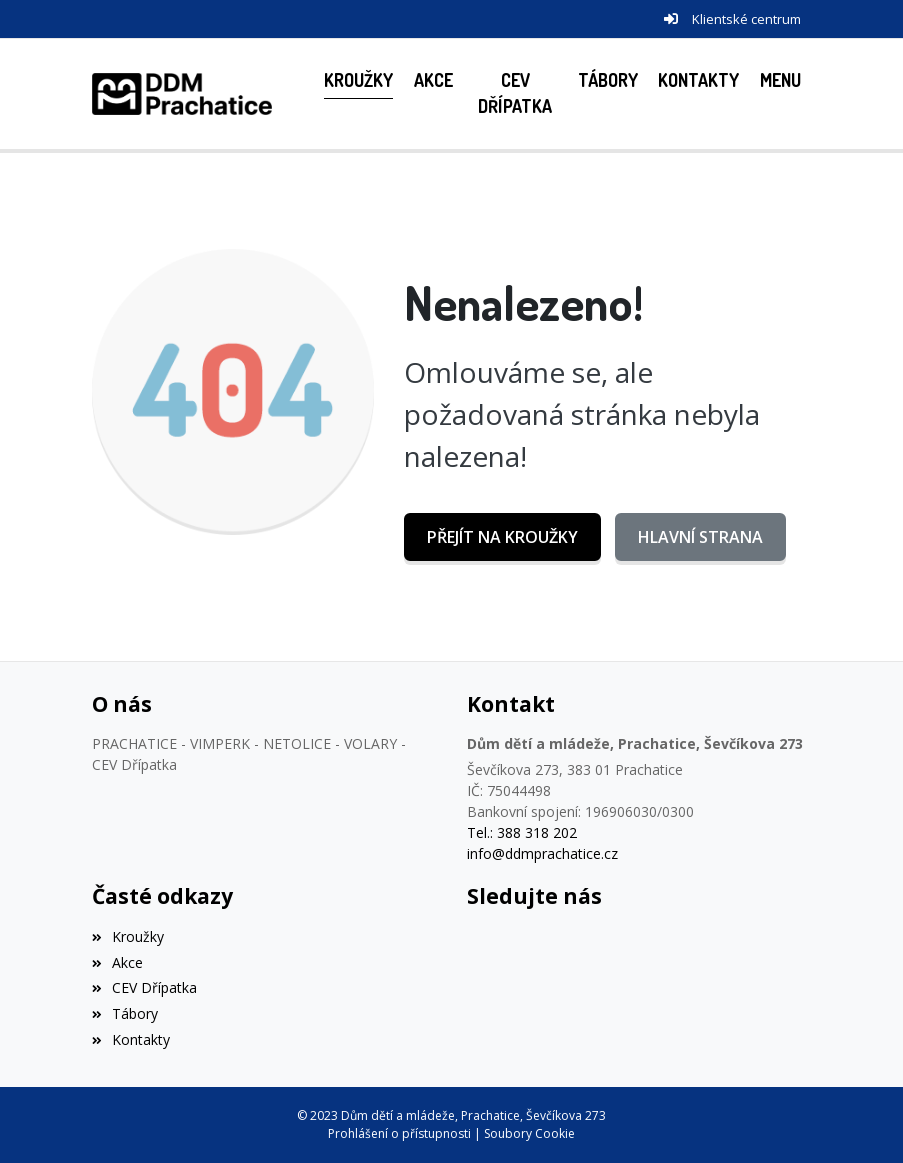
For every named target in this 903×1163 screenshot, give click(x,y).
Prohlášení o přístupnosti (399, 1133)
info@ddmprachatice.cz (542, 853)
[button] (781, 80)
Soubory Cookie (529, 1133)
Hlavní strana (700, 537)
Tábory (125, 1013)
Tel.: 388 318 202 (522, 832)
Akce (117, 962)
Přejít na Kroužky (502, 537)
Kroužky (128, 936)
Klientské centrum (746, 19)
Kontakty (131, 1039)
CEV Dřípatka (144, 987)
